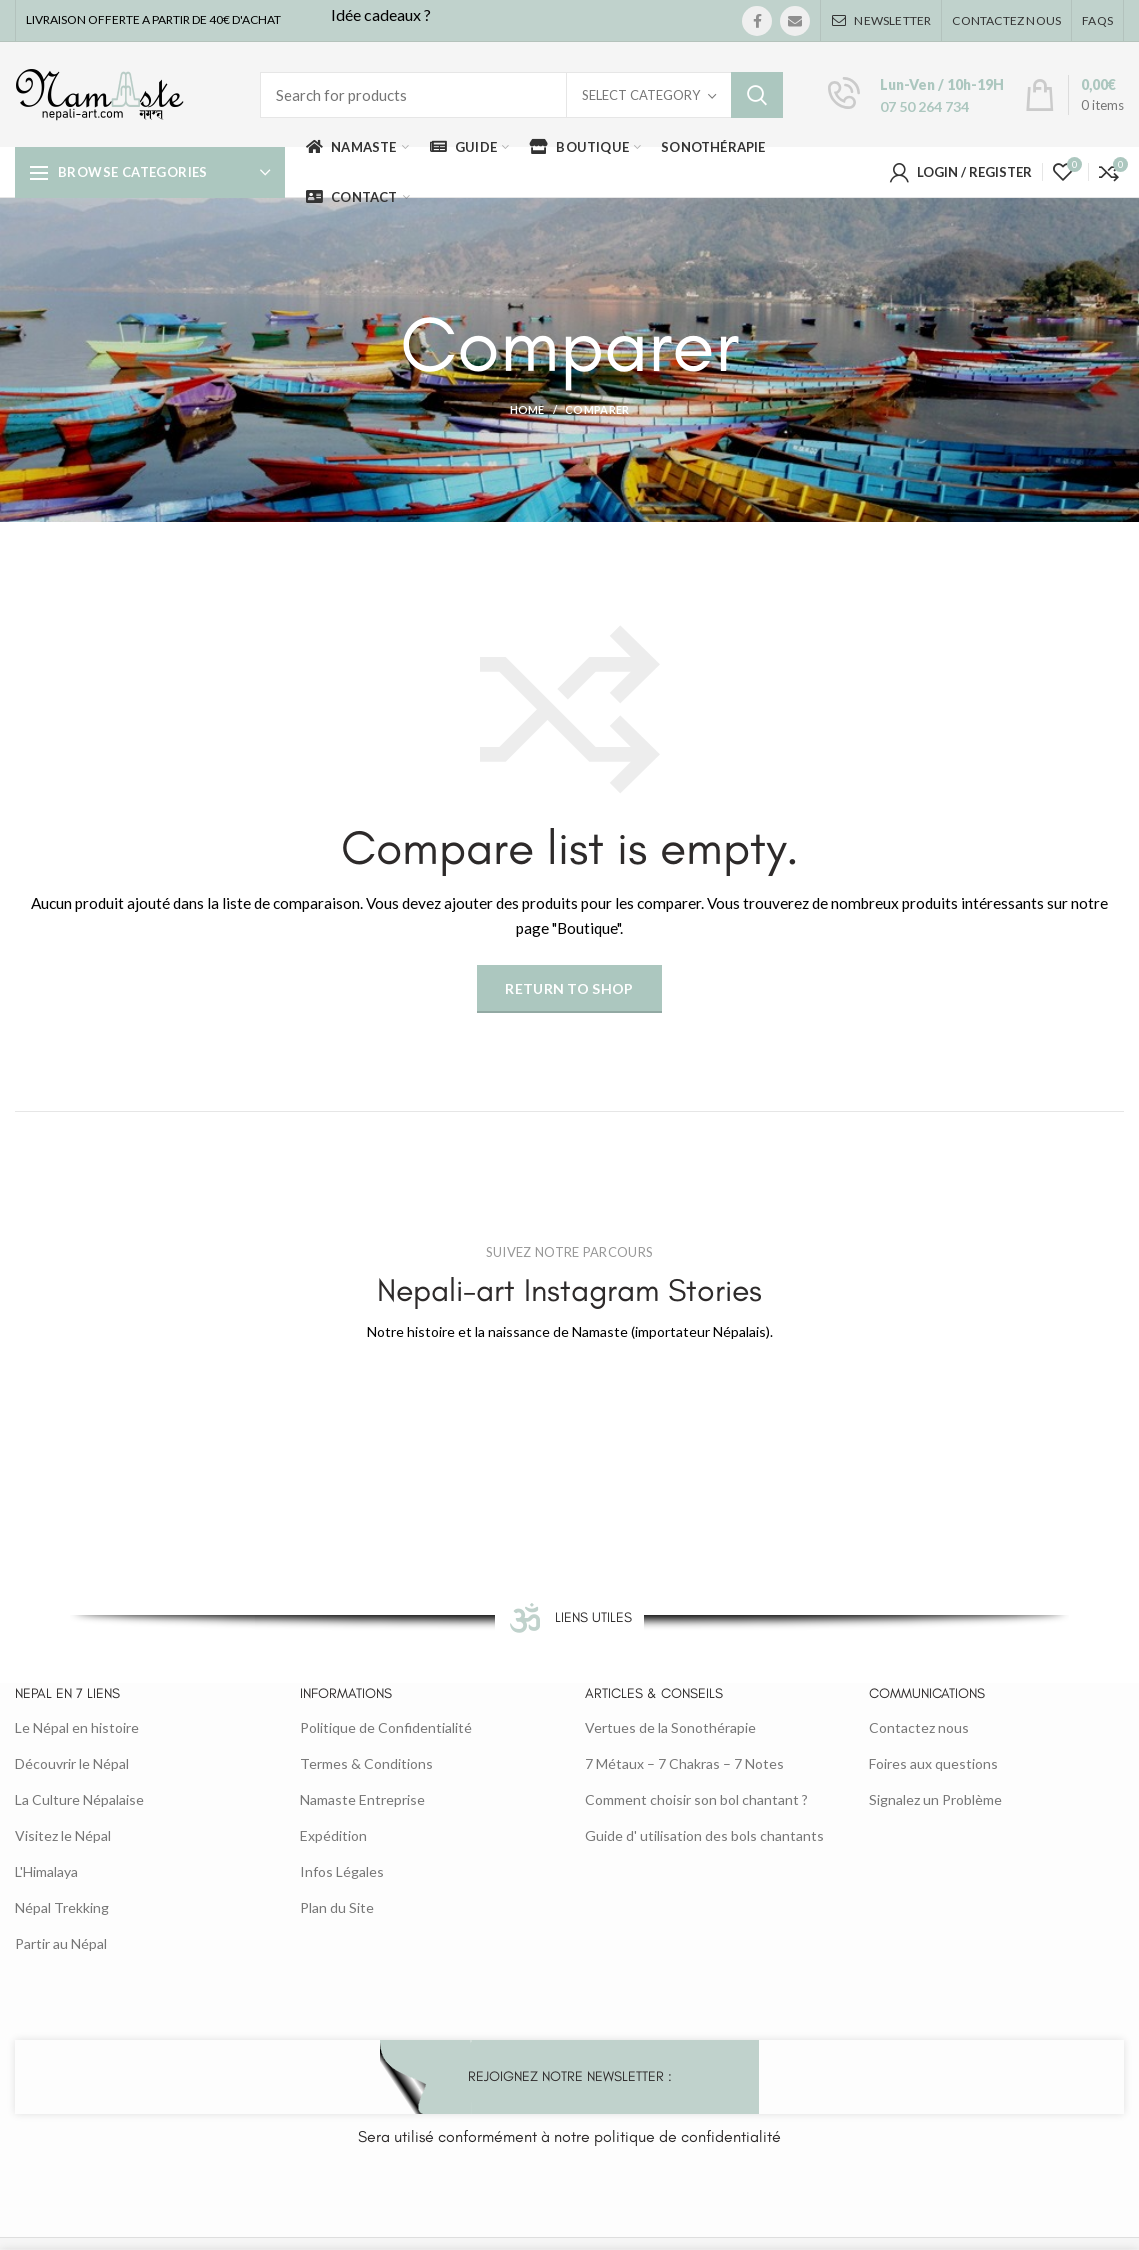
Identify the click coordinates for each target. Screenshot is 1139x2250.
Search (757, 95)
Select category (641, 95)
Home (527, 409)
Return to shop (569, 988)
